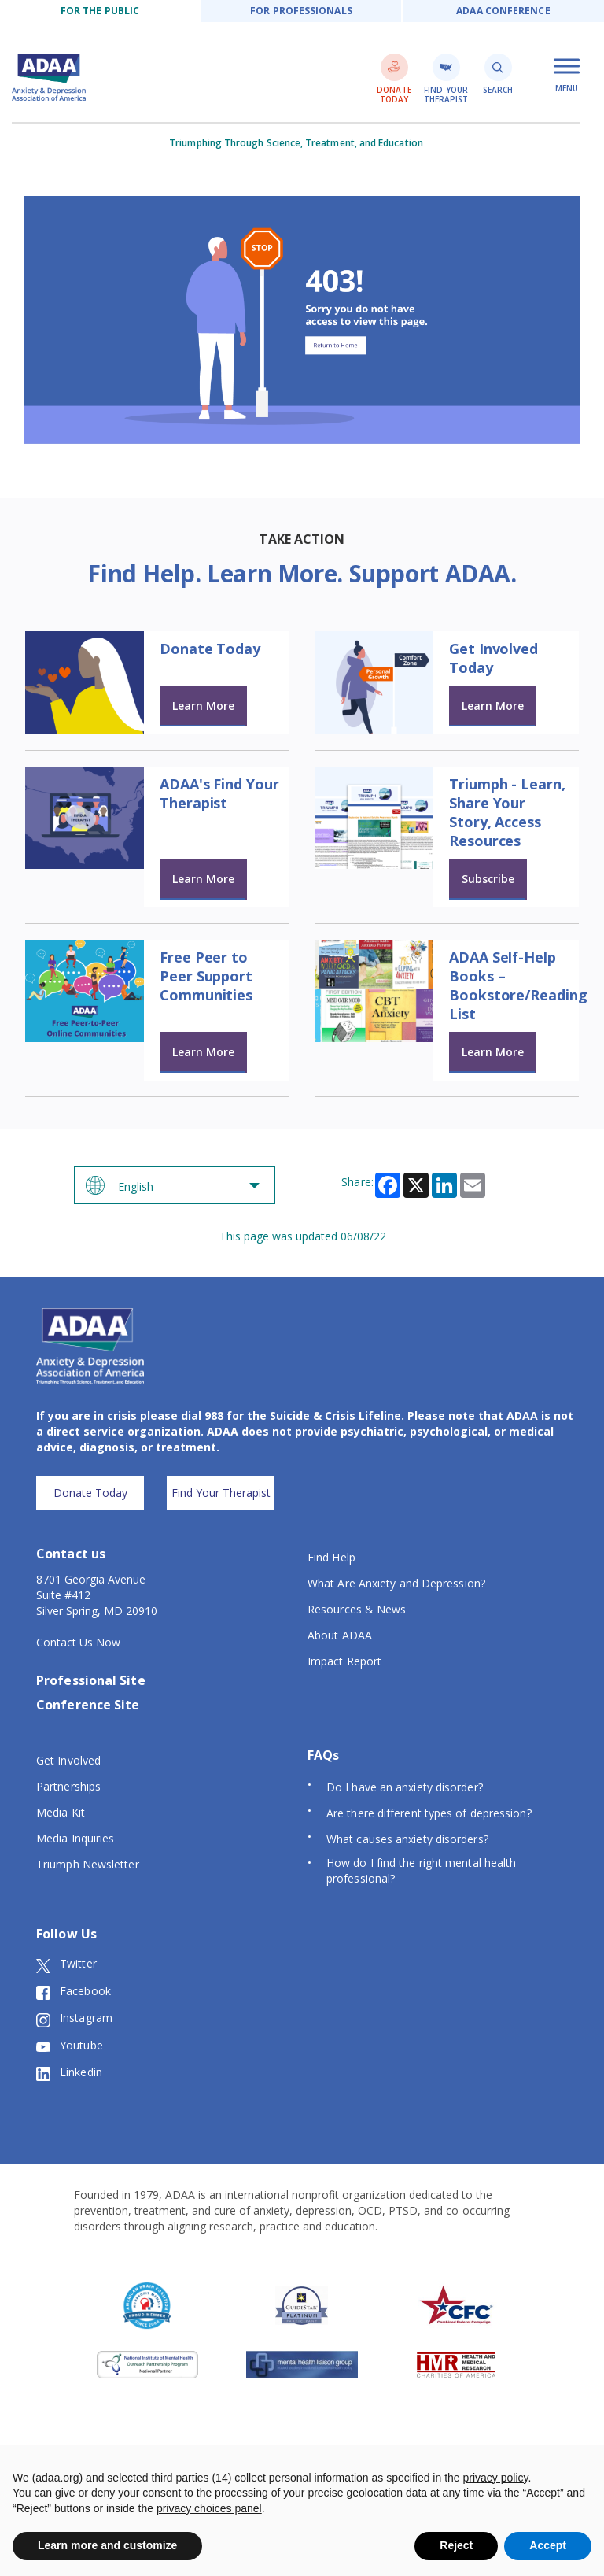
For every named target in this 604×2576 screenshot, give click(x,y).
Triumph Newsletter (87, 1864)
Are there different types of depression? (429, 1812)
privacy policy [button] (495, 2477)
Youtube (69, 2045)
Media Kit (60, 1812)
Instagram (74, 2018)
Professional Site (90, 1680)
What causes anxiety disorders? (407, 1838)
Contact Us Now (78, 1642)
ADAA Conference (503, 10)
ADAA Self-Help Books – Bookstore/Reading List (518, 985)
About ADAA (340, 1635)
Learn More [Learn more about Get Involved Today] (493, 705)
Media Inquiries (75, 1838)
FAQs (323, 1755)
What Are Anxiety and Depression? (396, 1583)
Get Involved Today (493, 658)
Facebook (73, 1991)
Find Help (331, 1557)
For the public (100, 10)
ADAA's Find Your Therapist (219, 793)
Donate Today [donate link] (394, 79)
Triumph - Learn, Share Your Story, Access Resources (507, 812)
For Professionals (301, 10)
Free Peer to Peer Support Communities (206, 976)
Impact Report (344, 1661)
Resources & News (357, 1609)
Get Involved (68, 1760)
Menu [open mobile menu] (566, 76)
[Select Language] (174, 1185)
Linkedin (69, 2072)
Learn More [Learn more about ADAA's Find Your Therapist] (203, 878)
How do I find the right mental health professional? (421, 1870)
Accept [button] (547, 2545)
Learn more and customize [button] (107, 2545)
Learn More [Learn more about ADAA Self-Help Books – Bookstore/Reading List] (493, 1051)
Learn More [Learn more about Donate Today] (203, 705)
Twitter (66, 1964)
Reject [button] (456, 2545)
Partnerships (68, 1786)
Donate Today (210, 648)
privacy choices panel (209, 2508)
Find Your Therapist (221, 1492)
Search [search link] (498, 74)
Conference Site (88, 1704)
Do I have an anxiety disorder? (404, 1787)
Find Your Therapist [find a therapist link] (446, 79)
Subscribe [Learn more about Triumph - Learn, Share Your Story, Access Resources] (488, 878)
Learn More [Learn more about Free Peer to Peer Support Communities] (203, 1051)
